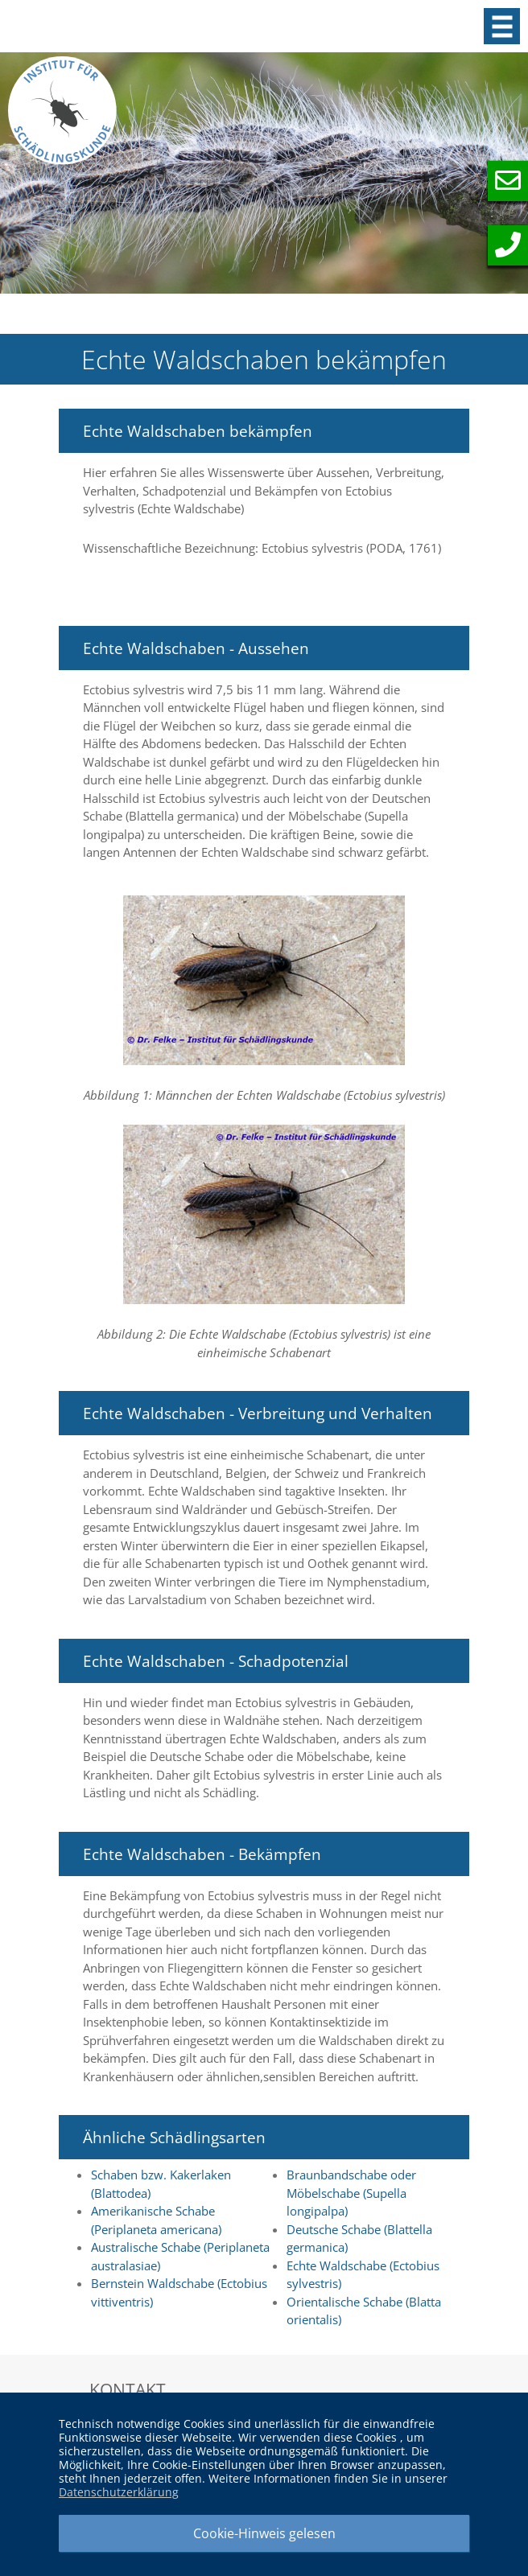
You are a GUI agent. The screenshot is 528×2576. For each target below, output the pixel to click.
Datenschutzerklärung (119, 2492)
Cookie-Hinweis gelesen (264, 2533)
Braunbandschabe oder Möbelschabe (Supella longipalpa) (351, 2193)
